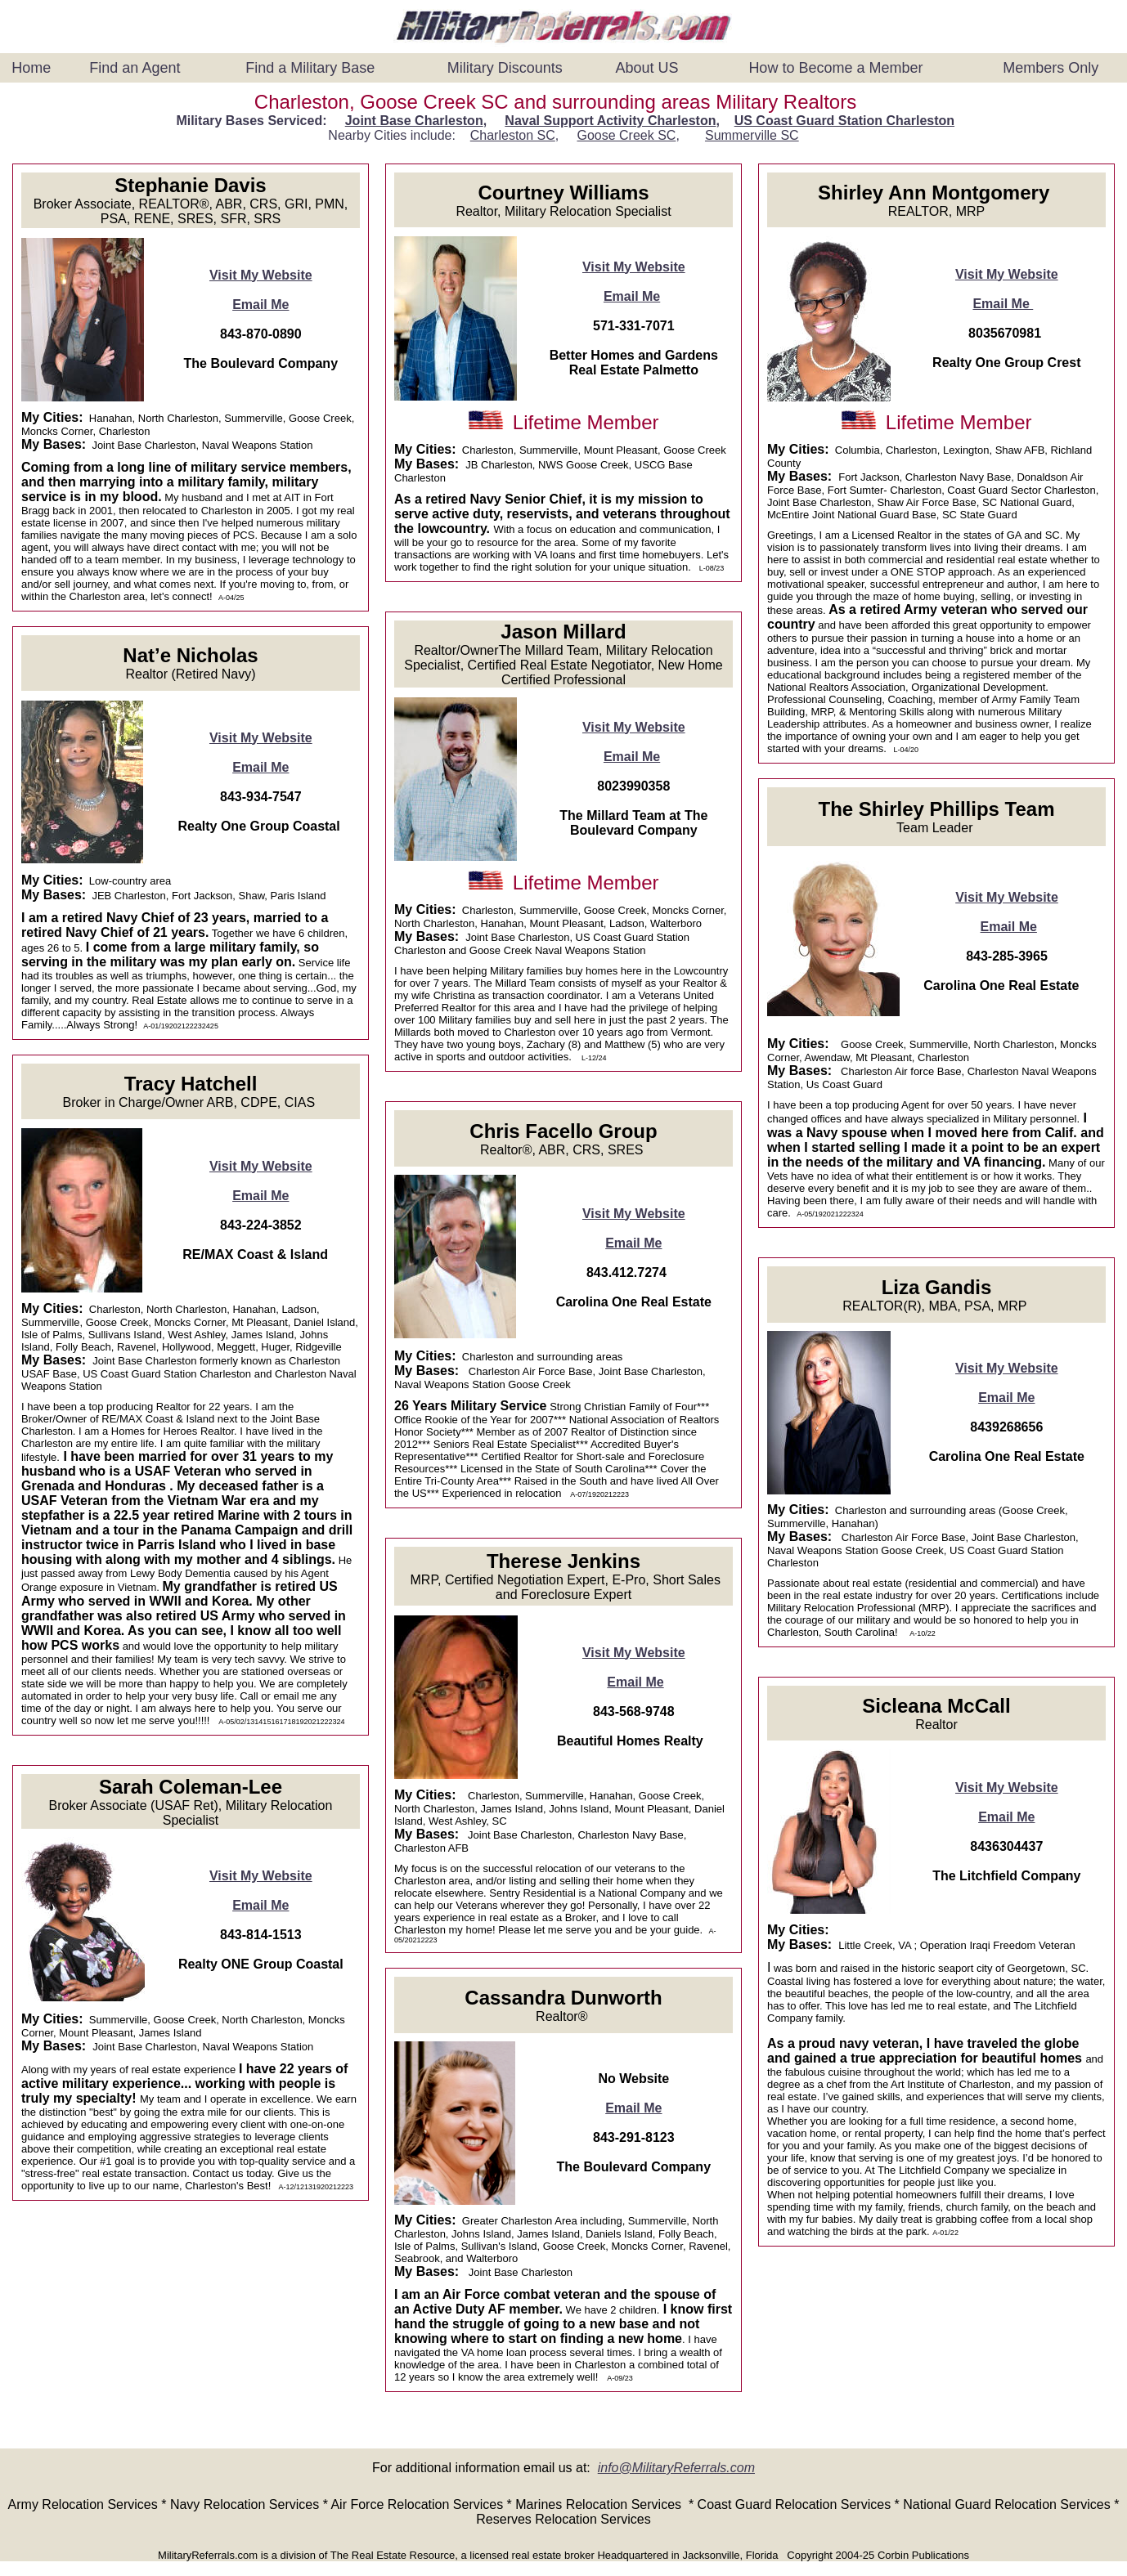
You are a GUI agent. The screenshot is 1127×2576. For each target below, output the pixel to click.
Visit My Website (260, 275)
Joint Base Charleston (414, 121)
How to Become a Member (835, 68)
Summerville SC (752, 135)
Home (31, 68)
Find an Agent (134, 68)
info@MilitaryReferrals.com (676, 2468)
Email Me (260, 304)
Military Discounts (505, 68)
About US (646, 68)
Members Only (1050, 68)
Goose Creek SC (626, 135)
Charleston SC (512, 135)
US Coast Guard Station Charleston (844, 121)
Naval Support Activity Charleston (610, 121)
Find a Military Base (310, 68)
